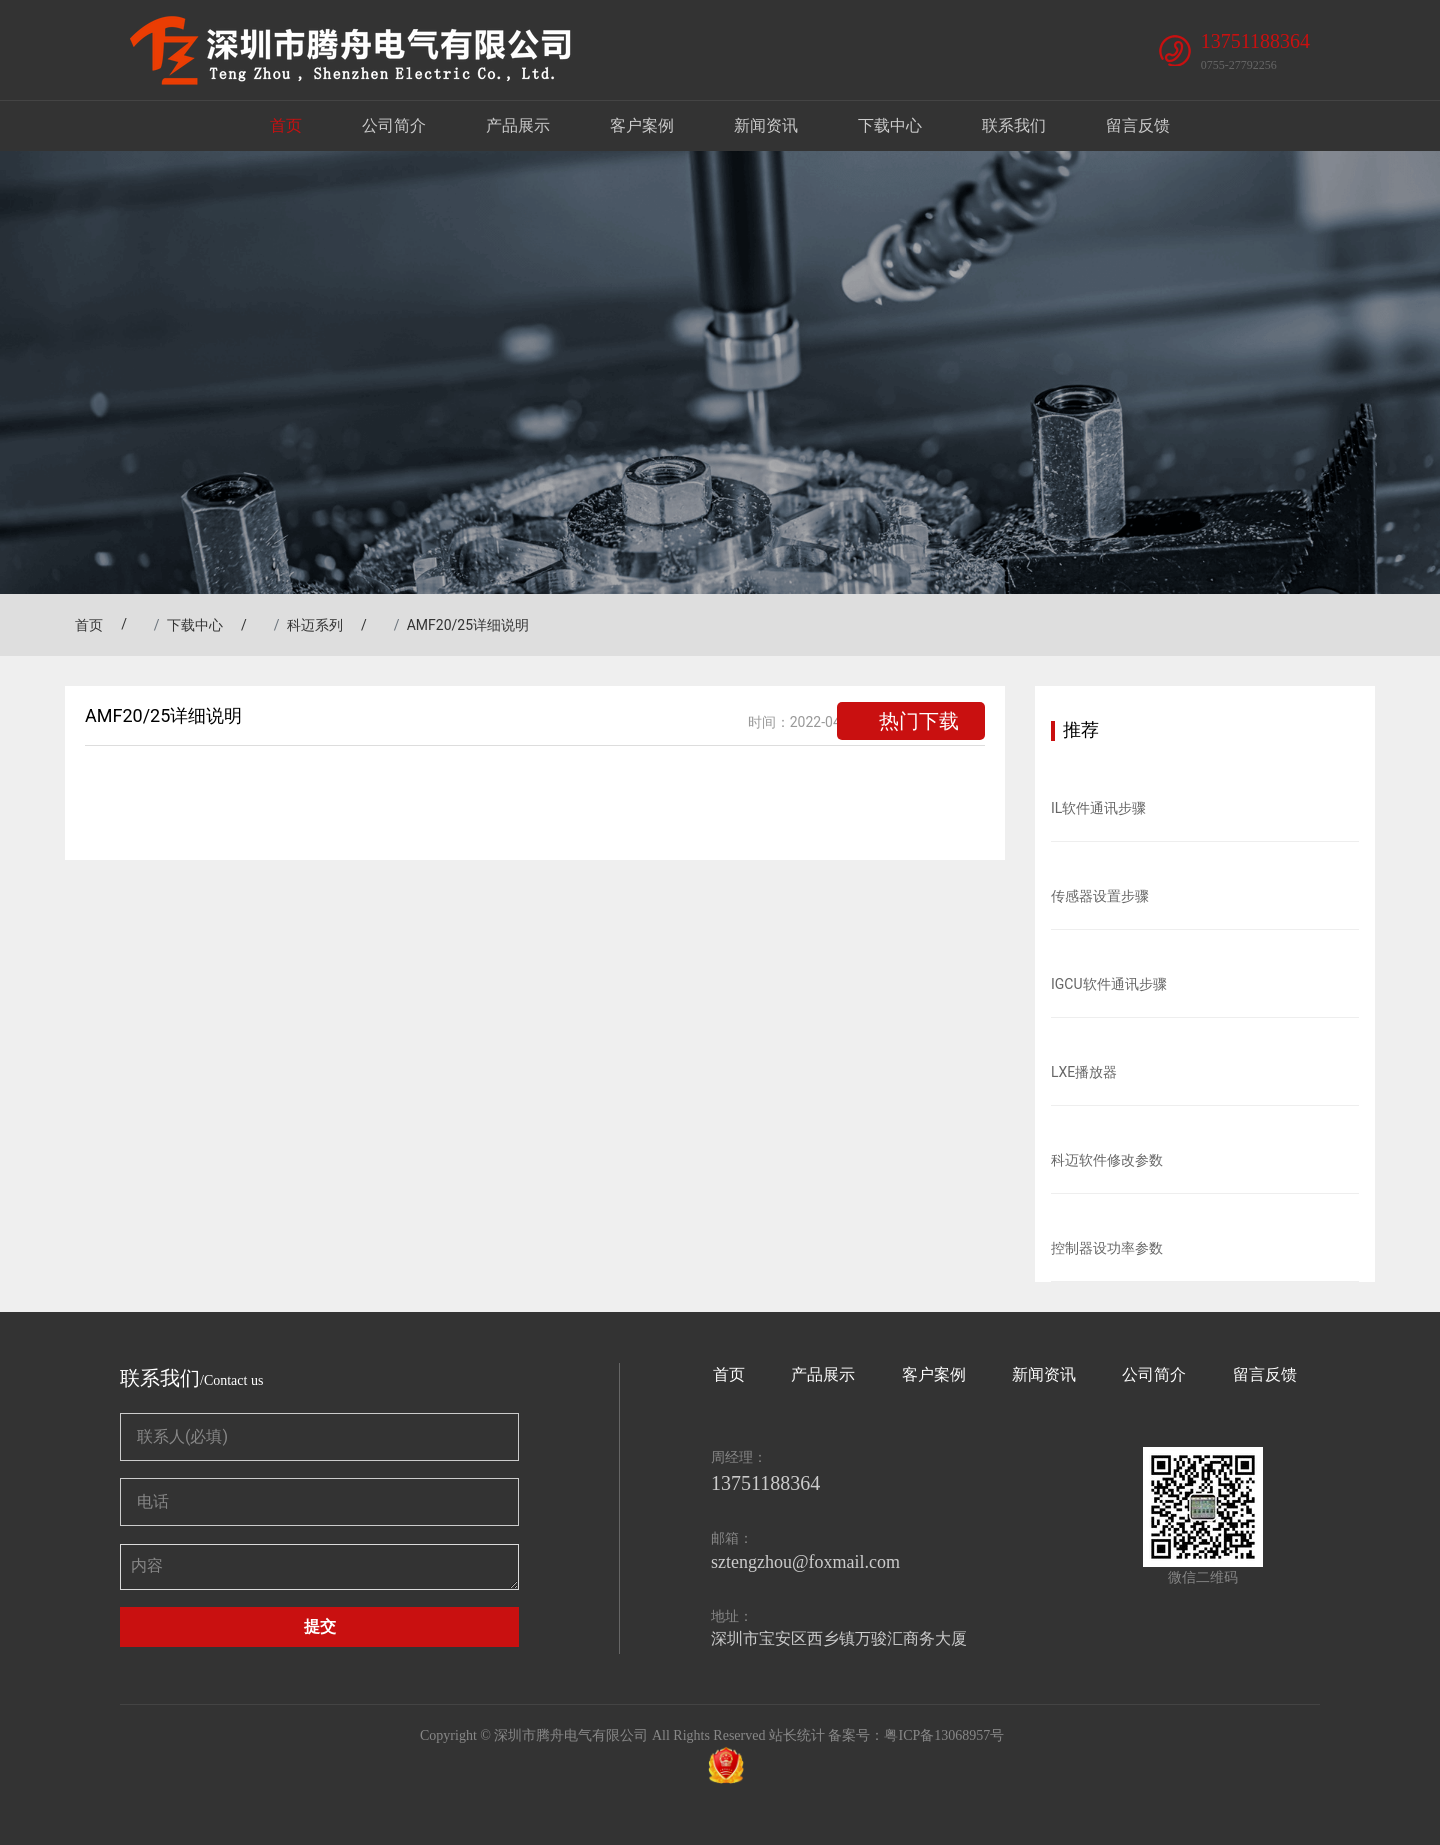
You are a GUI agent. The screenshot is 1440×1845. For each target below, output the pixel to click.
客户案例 (642, 125)
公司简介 (394, 125)
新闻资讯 (766, 125)
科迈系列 (315, 625)
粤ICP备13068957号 (944, 1735)
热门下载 (919, 721)
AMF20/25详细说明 (468, 625)
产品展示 (518, 125)
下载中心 (890, 125)
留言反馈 (1138, 125)
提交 (320, 1626)
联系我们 (1014, 125)
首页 (286, 125)
